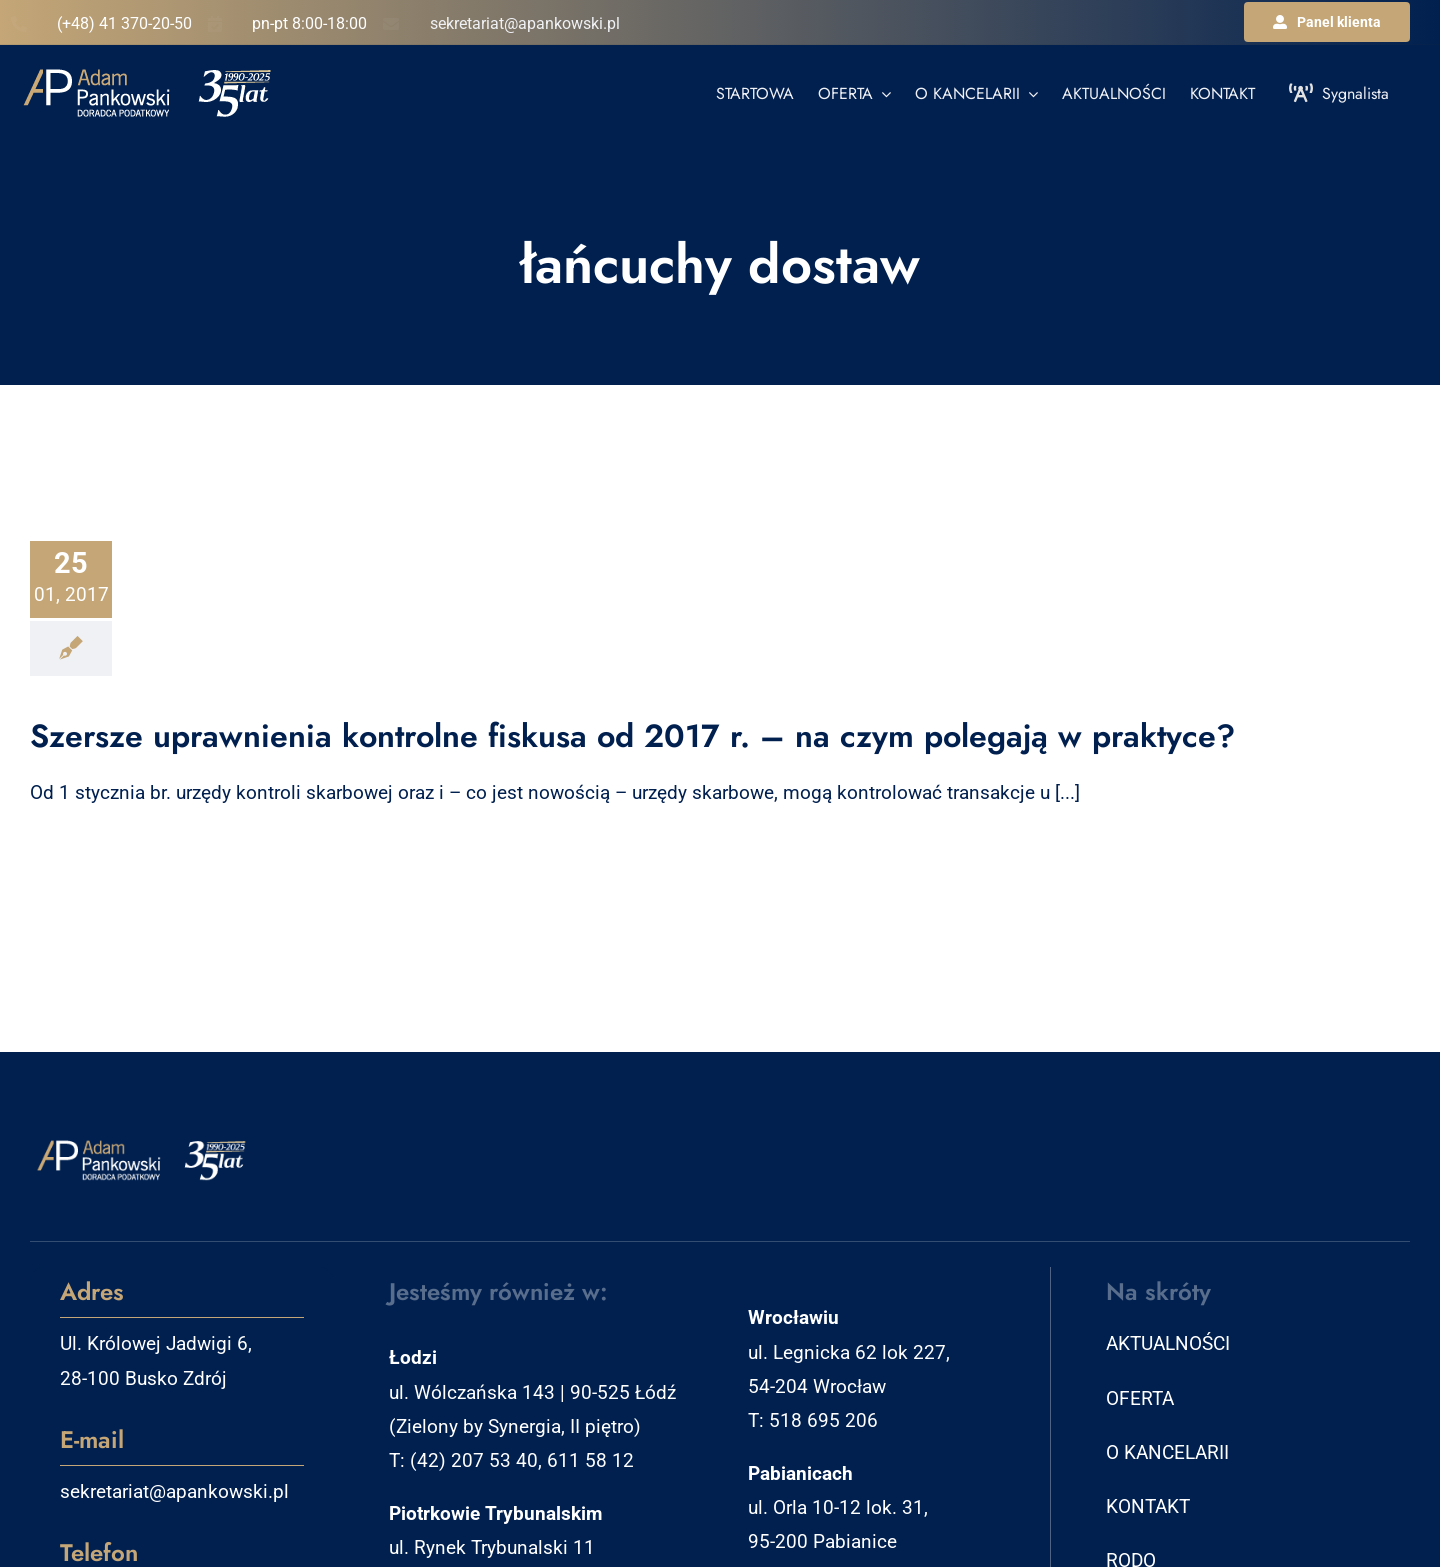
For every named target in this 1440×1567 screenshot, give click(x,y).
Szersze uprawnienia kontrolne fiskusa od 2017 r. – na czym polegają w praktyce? (632, 736)
